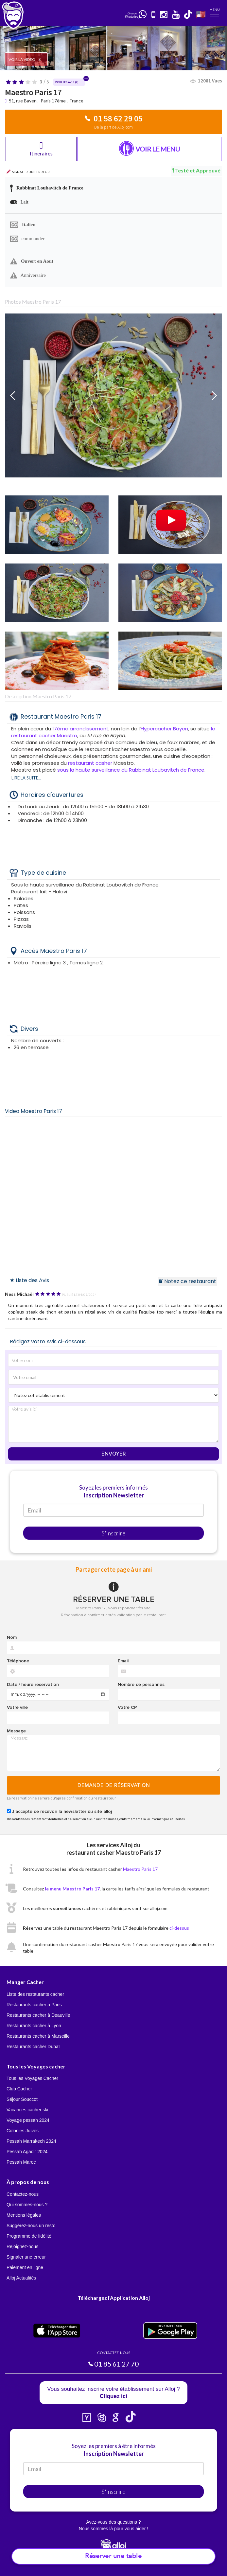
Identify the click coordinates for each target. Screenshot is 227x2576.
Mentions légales (24, 2215)
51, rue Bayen (23, 100)
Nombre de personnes (141, 1685)
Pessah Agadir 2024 (27, 2151)
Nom (12, 1637)
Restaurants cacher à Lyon (34, 2025)
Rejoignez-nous (22, 2246)
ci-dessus (179, 1928)
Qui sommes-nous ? (27, 2204)
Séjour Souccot (22, 2099)
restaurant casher (91, 763)
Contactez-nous (23, 2194)
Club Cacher (19, 2088)
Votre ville (17, 1707)
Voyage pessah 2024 (28, 2120)
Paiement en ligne (25, 2267)
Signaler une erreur (26, 2257)
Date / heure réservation (33, 1685)
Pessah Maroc (21, 2162)
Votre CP (127, 1707)
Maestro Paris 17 (140, 1869)
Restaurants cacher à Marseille (38, 2036)
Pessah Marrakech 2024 (31, 2141)
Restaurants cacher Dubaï (33, 2046)
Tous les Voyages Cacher (32, 2078)
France (76, 100)
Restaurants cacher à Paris (34, 2004)
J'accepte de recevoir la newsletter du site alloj (62, 1812)
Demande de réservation (114, 1785)
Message (16, 1731)
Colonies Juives (23, 2130)
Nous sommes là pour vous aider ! (113, 2528)
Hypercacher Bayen (164, 728)
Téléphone (18, 1661)
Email (123, 1661)
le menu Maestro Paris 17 (72, 1888)
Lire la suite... (26, 777)
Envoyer (113, 1454)
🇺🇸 (201, 14)
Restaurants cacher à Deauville (38, 2015)
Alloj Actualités (21, 2278)
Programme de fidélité (29, 2236)
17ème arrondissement (80, 728)
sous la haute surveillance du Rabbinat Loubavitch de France (130, 769)
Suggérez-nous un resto (31, 2225)
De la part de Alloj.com (113, 127)
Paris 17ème (53, 100)
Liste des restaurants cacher (35, 1994)
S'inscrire (114, 1533)
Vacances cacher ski (27, 2109)
